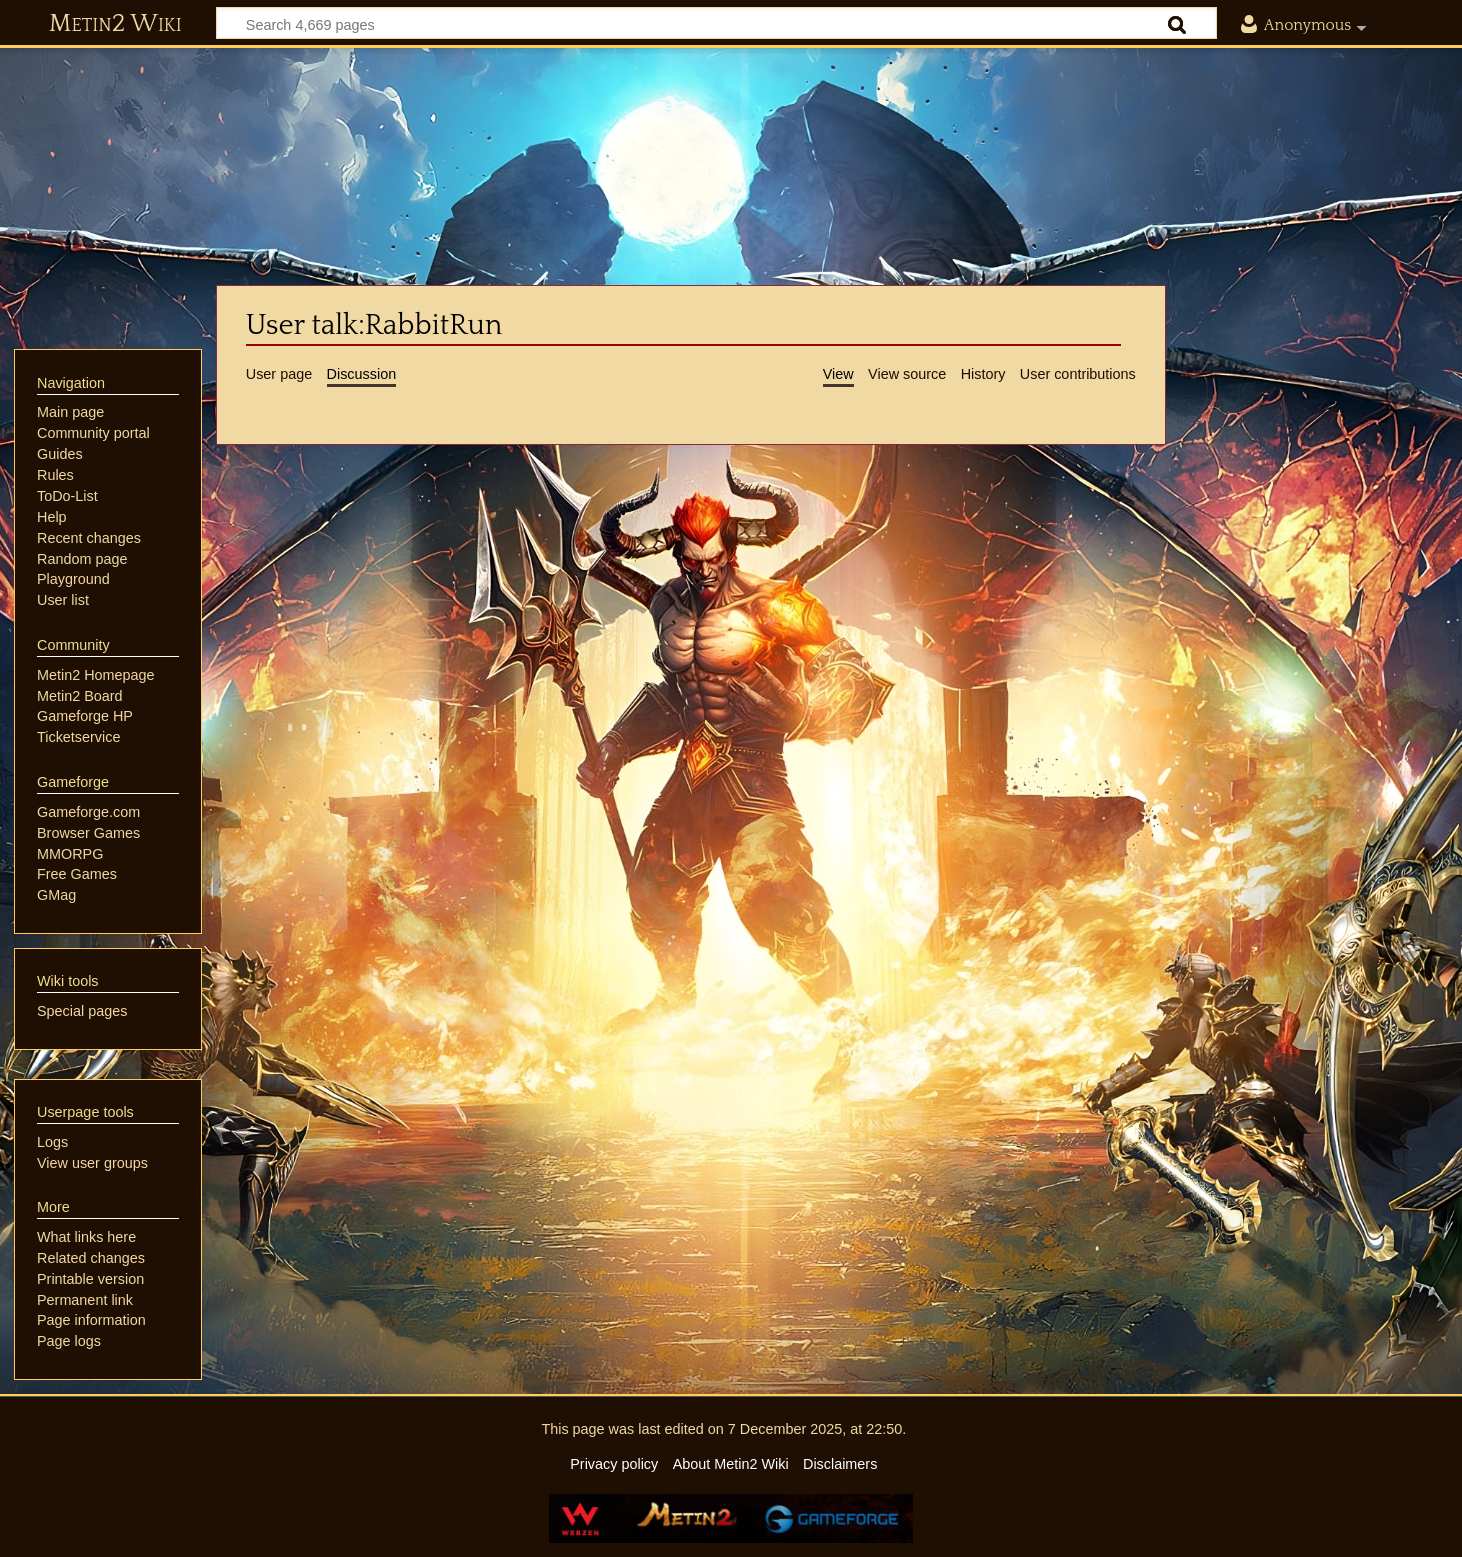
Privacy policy (614, 1464)
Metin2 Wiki (115, 24)
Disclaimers (840, 1464)
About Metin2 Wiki (731, 1464)
